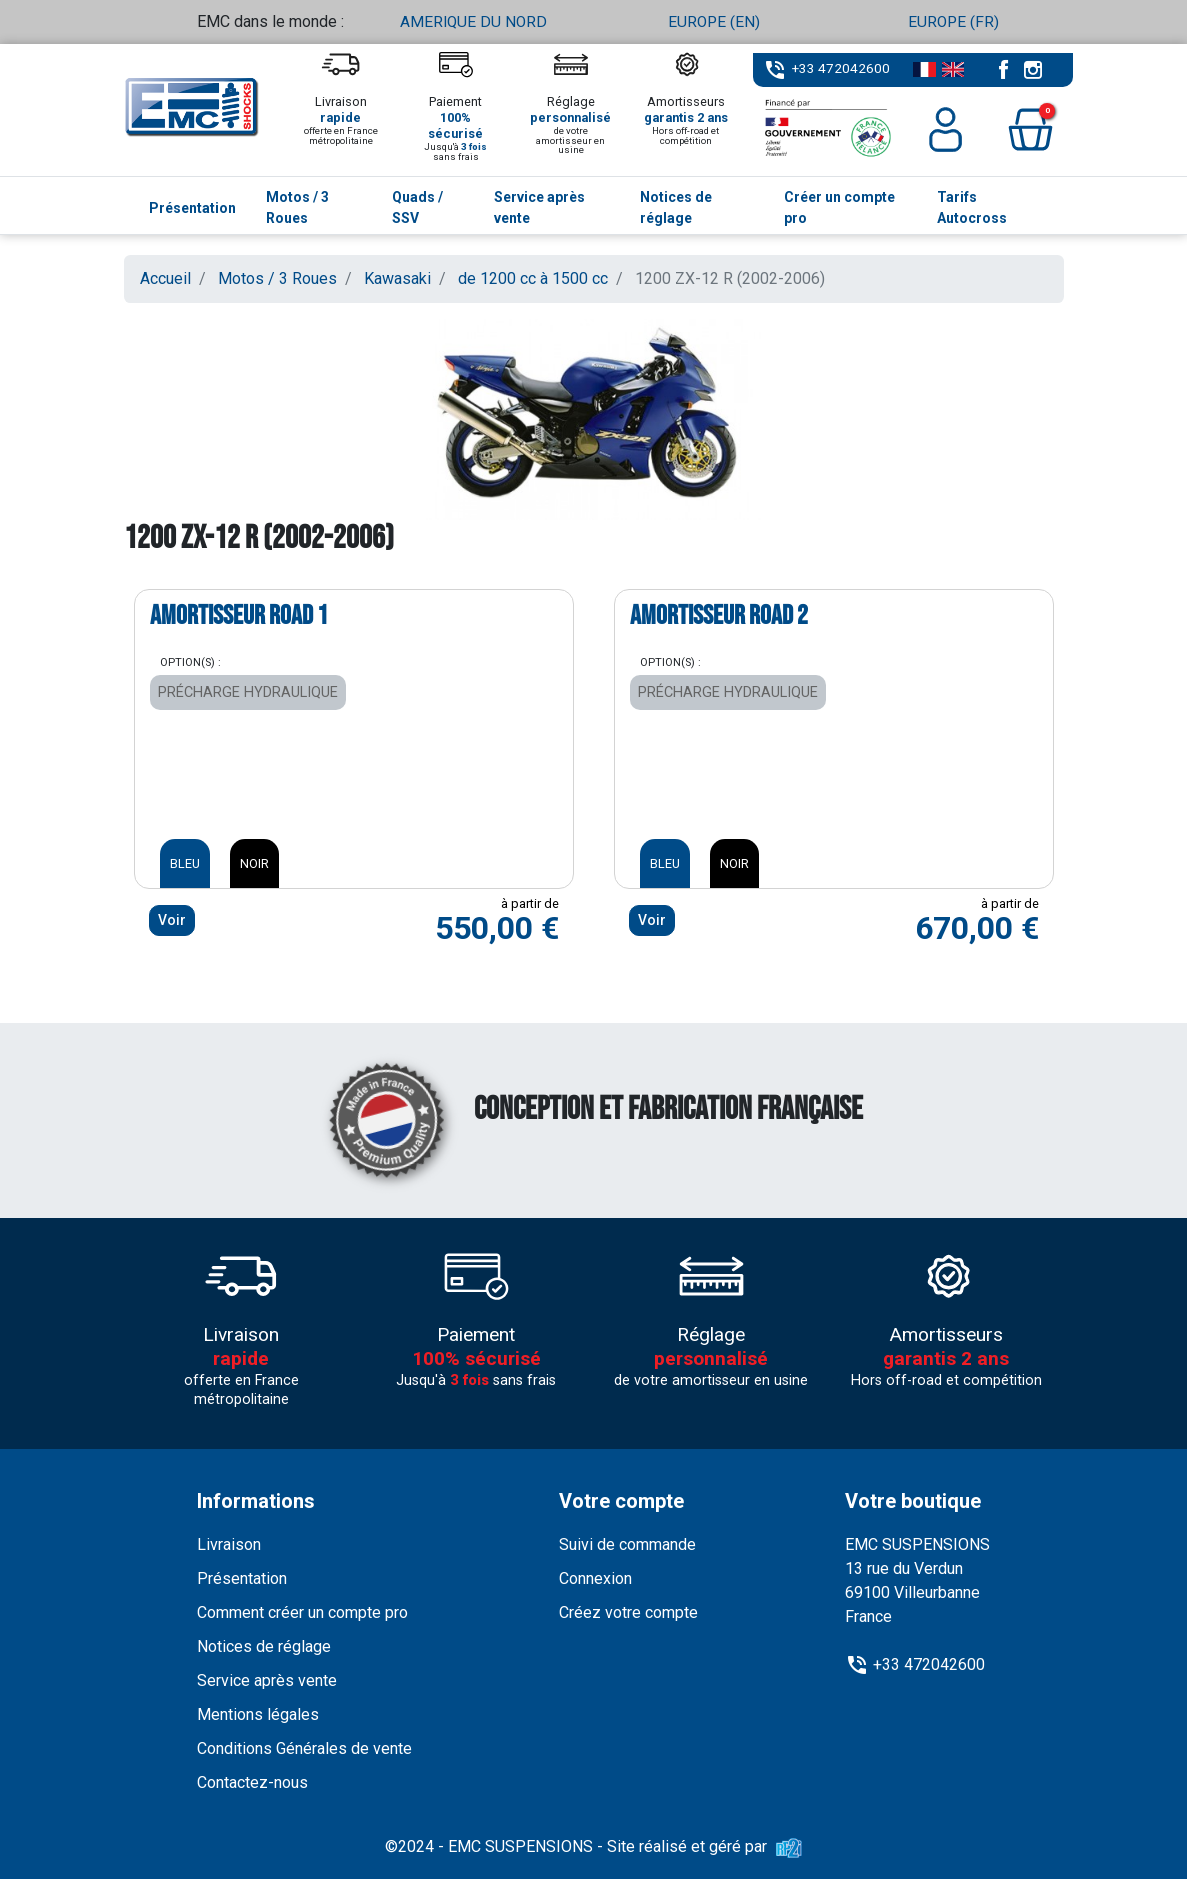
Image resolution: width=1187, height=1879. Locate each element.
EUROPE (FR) (953, 21)
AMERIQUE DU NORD (474, 21)
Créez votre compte (628, 1612)
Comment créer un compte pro (302, 1612)
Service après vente (267, 1680)
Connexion (595, 1578)
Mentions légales (258, 1714)
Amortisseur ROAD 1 (239, 615)
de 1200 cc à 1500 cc (533, 278)
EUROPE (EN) (714, 21)
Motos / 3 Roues (277, 278)
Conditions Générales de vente (304, 1748)
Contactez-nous (252, 1782)
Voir (172, 920)
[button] (1030, 129)
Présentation (242, 1578)
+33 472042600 (841, 68)
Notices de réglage (264, 1646)
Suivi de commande (627, 1544)
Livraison (229, 1544)
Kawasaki (397, 278)
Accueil (165, 278)
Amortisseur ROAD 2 (719, 615)
